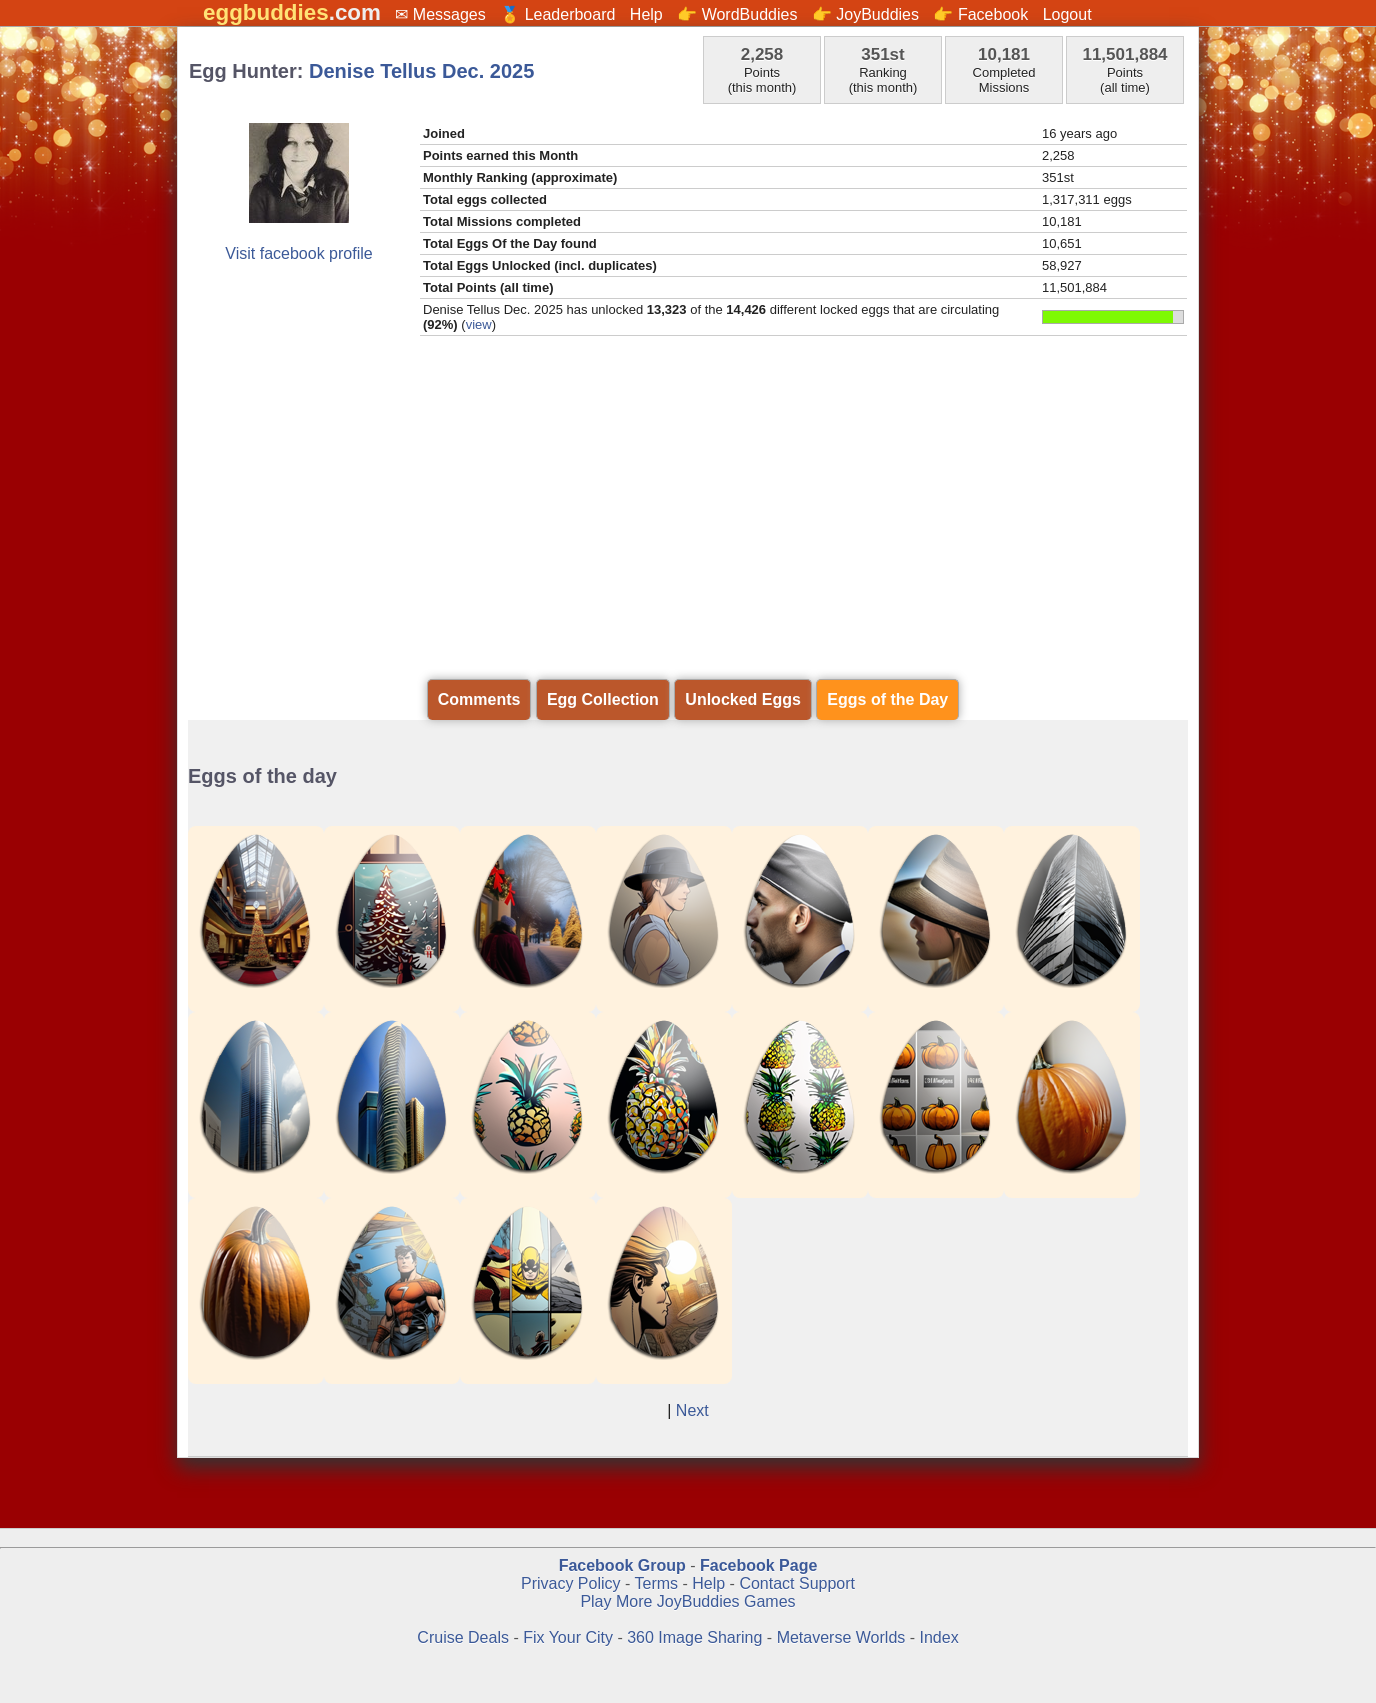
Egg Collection (603, 699)
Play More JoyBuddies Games (687, 1601)
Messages (449, 14)
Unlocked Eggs (743, 699)
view (479, 324)
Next (692, 1410)
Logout (1067, 14)
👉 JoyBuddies (865, 14)
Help (646, 14)
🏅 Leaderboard (557, 14)
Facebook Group (622, 1565)
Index (939, 1637)
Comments (479, 699)
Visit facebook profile (298, 253)
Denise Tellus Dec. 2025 (421, 71)
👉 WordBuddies (737, 14)
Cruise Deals (463, 1637)
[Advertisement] (688, 523)
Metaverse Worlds (841, 1637)
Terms (656, 1583)
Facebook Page (758, 1565)
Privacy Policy (571, 1583)
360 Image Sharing (697, 1637)
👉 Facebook (980, 14)
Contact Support (797, 1583)
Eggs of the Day (887, 699)
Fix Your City (570, 1637)
